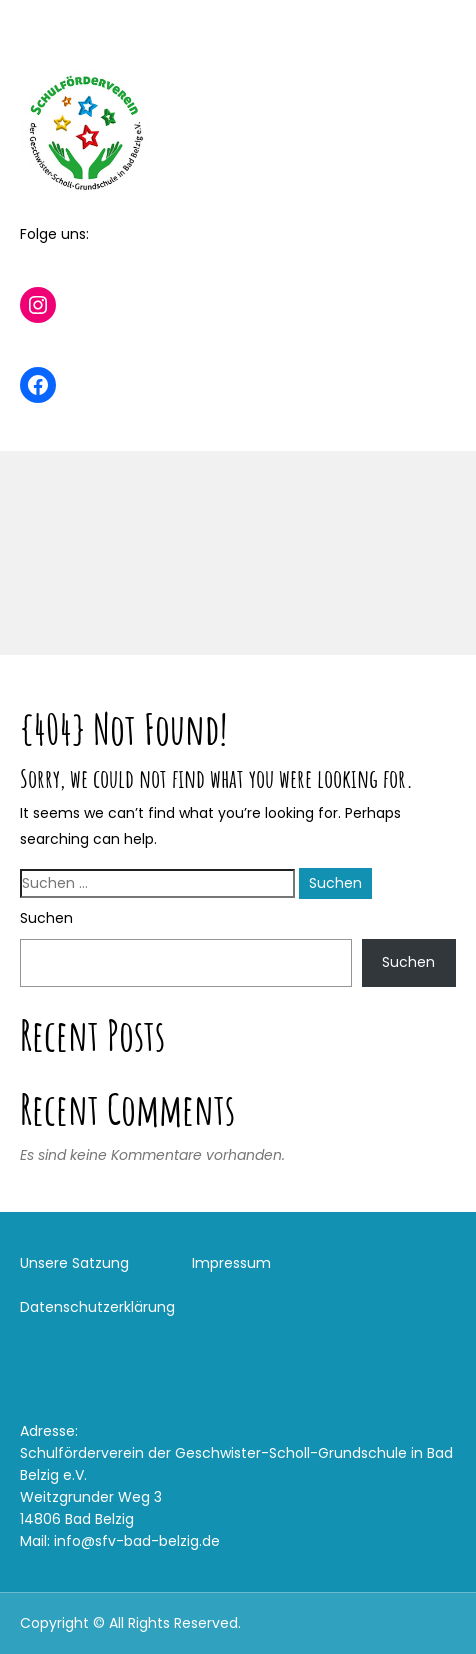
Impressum (231, 1263)
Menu (41, 34)
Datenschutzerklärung (97, 1307)
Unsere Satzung (74, 1263)
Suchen (46, 918)
